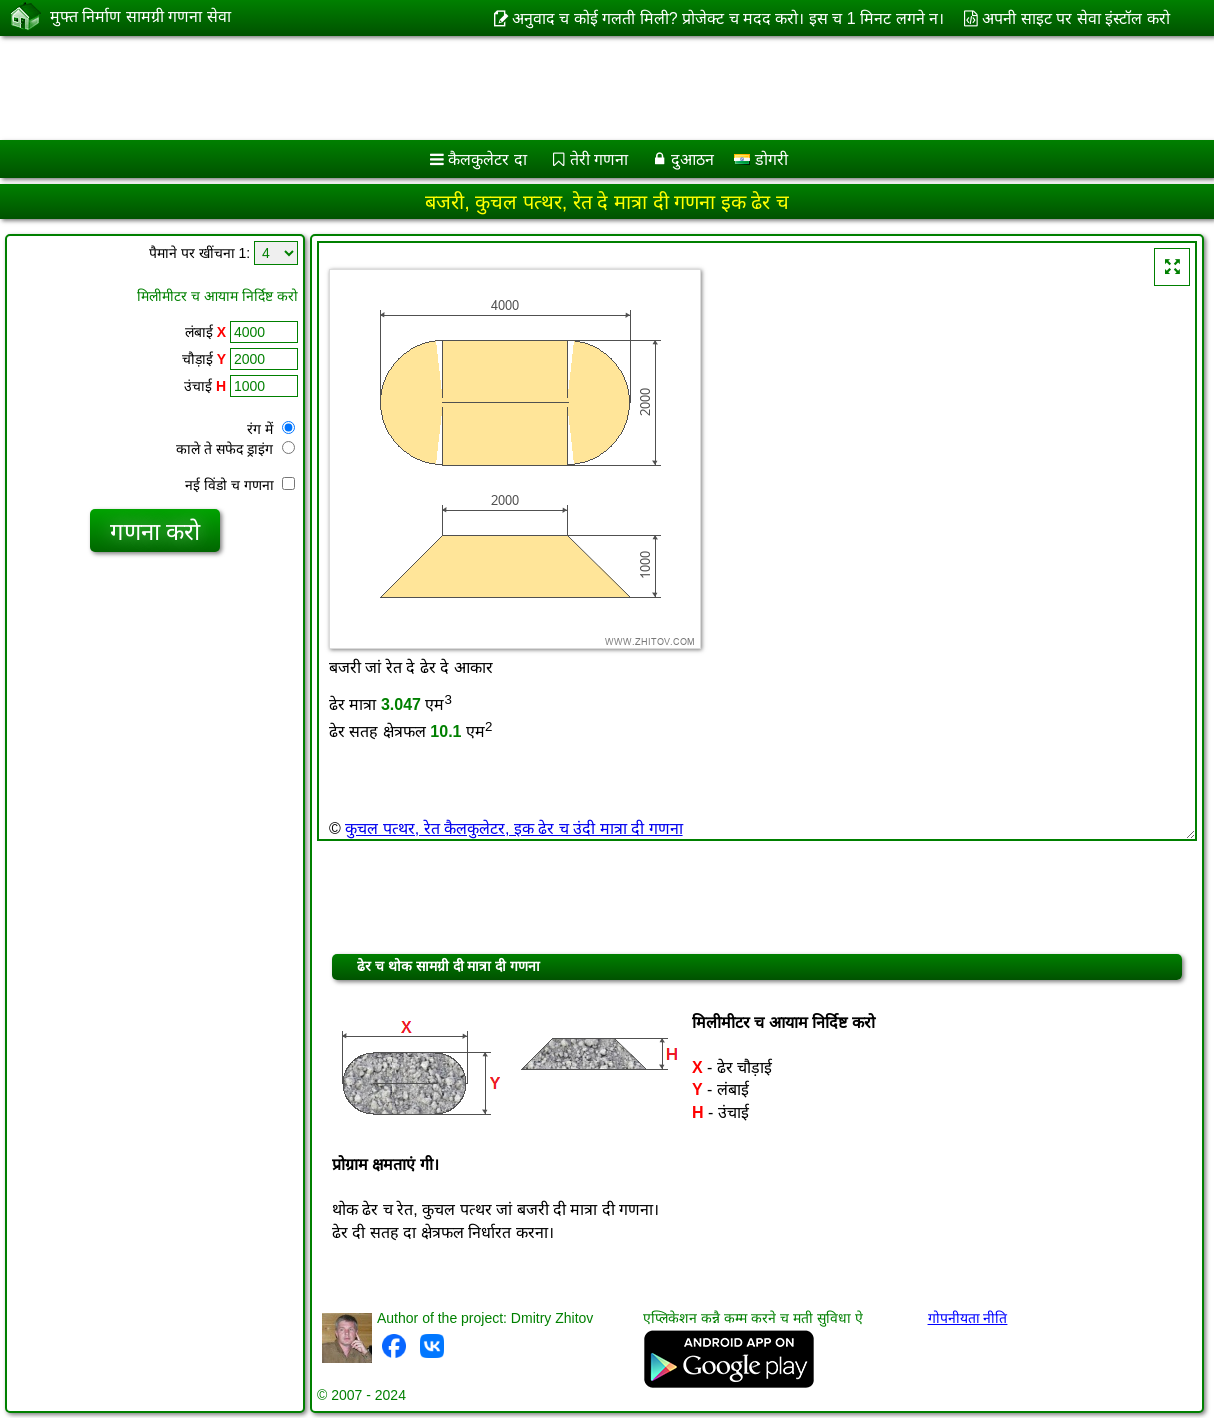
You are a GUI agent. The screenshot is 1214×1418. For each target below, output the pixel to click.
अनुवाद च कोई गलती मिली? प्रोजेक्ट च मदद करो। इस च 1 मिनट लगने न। (728, 18)
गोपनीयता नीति (968, 1318)
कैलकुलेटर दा (487, 159)
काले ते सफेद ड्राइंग (235, 449)
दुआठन (692, 159)
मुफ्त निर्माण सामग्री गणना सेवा (140, 17)
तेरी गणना (599, 159)
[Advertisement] (510, 88)
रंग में (271, 429)
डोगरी (760, 159)
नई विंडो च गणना (240, 485)
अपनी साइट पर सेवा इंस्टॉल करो (1075, 18)
